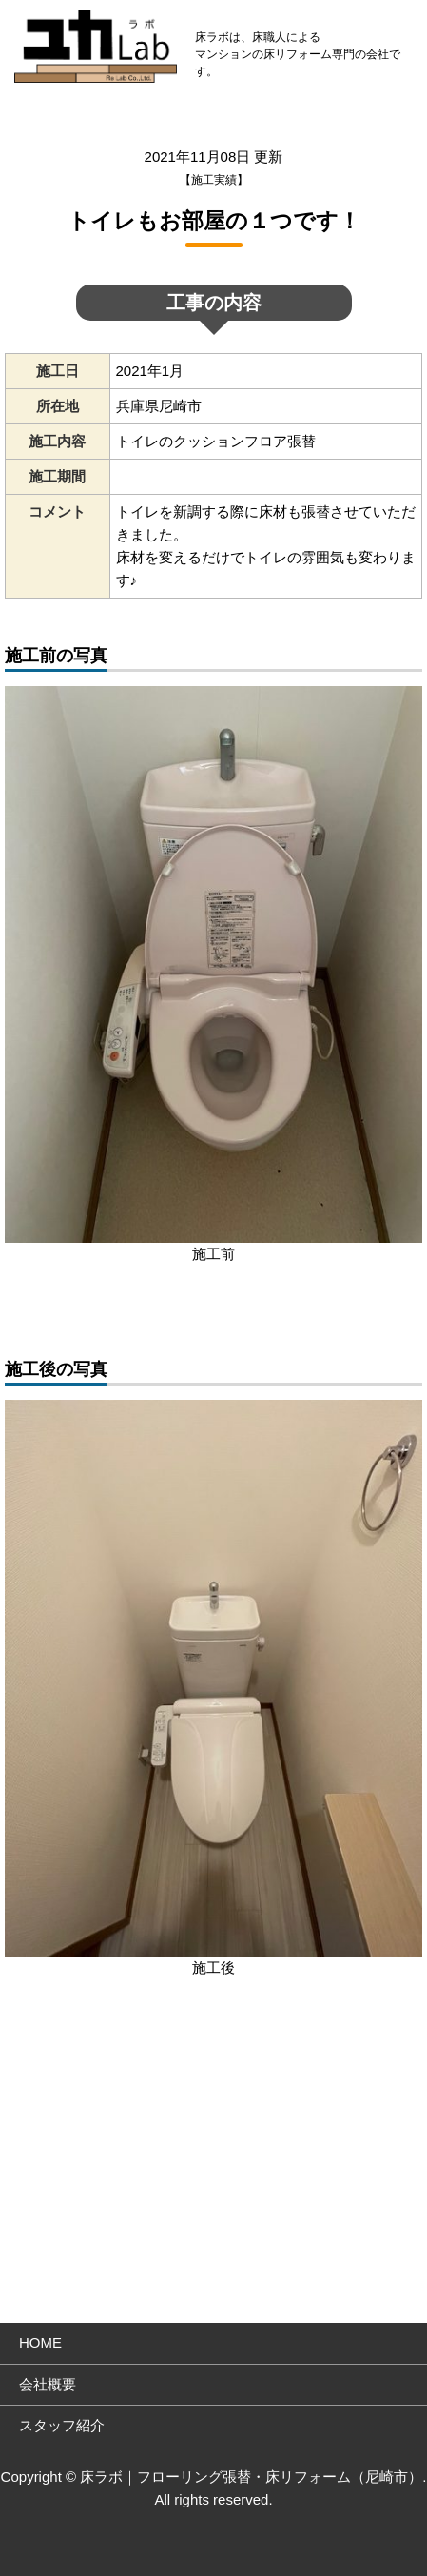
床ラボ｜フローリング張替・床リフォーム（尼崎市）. (253, 2476)
